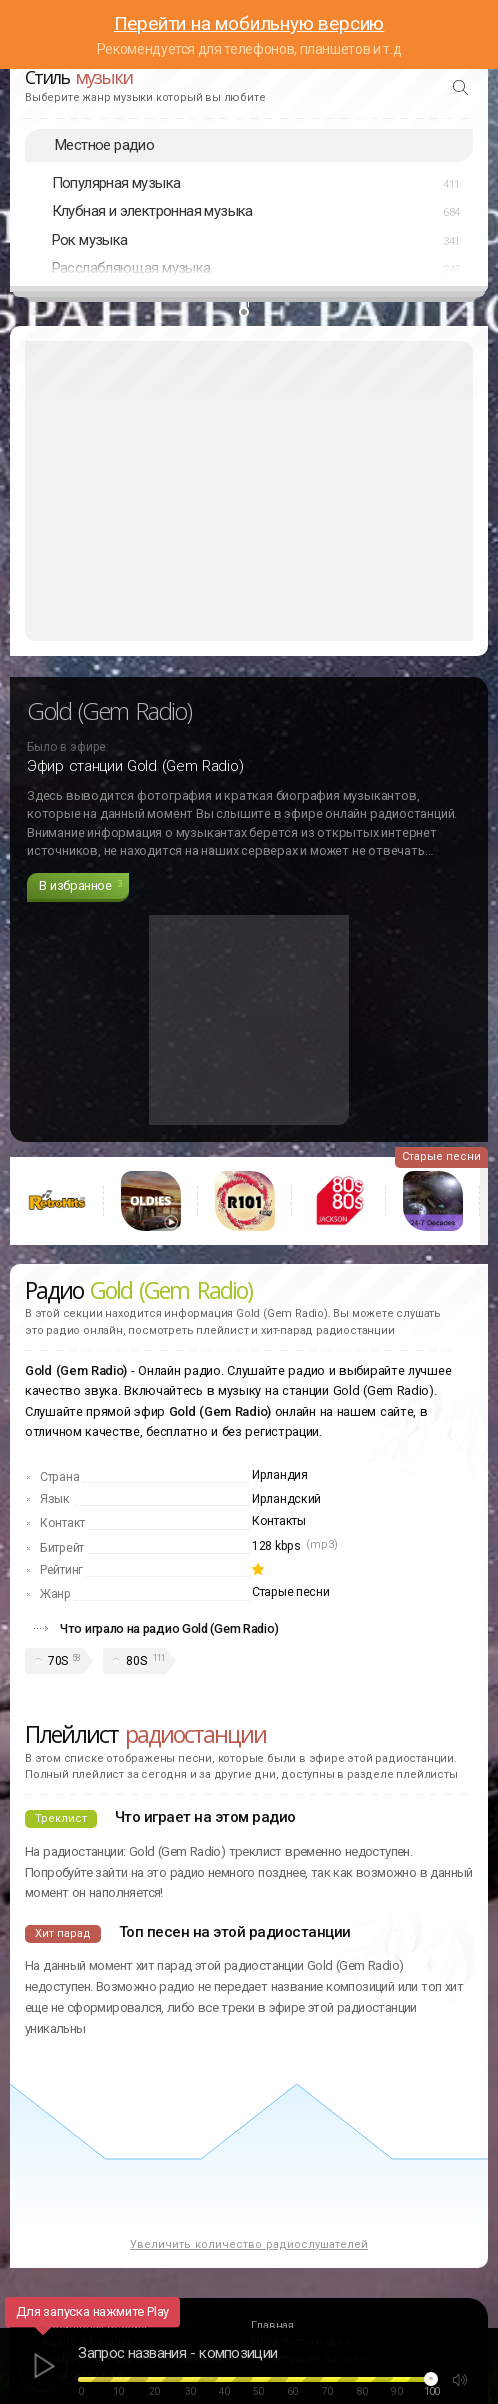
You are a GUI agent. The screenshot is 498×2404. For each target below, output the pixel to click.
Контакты (279, 1521)
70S (58, 1661)
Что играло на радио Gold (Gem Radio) (169, 1628)
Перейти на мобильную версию (249, 23)
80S (136, 1661)
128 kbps (276, 1546)
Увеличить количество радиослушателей (249, 2244)
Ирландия (280, 1475)
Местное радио (104, 145)
